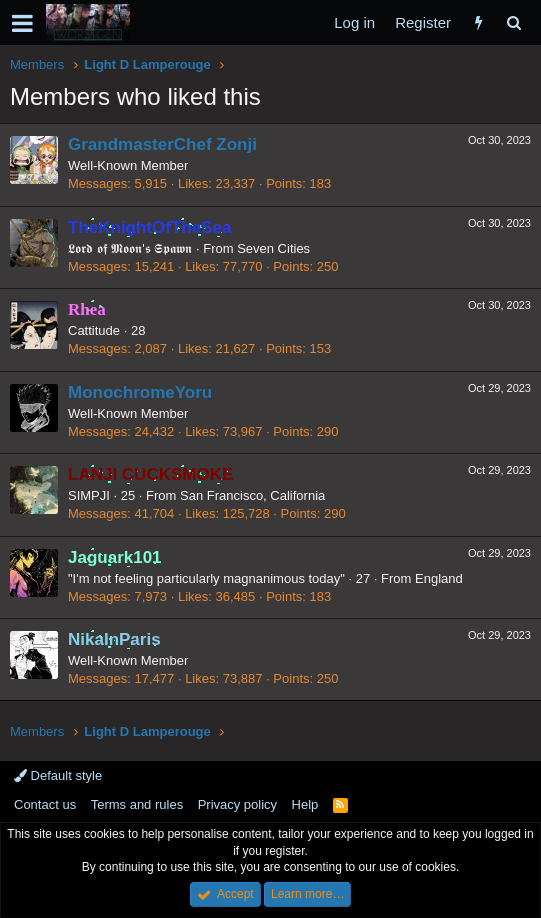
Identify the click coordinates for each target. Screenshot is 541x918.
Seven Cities (273, 248)
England (439, 578)
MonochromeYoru (140, 392)
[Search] (513, 22)
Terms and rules (137, 804)
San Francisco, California (252, 495)
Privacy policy (237, 804)
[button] (22, 23)
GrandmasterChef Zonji (162, 144)
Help (305, 804)
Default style (58, 775)
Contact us (45, 804)
